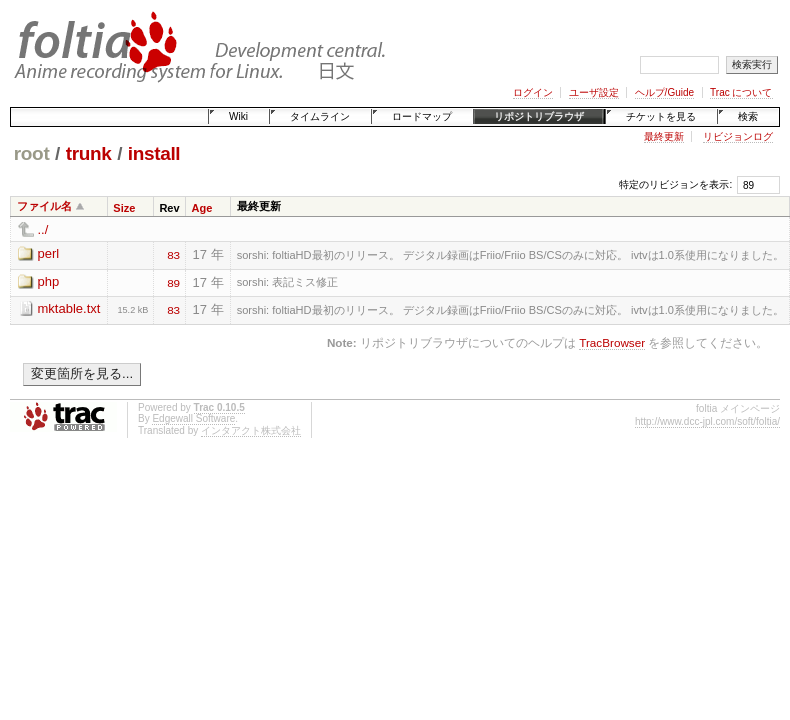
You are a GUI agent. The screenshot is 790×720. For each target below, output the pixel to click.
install (154, 153)
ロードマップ (422, 116)
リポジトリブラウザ (539, 116)
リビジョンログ (738, 136)
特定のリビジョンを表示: (675, 184)
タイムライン (320, 116)
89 (173, 282)
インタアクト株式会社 (251, 430)
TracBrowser (612, 342)
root (32, 153)
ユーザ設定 (594, 92)
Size (124, 208)
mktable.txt (69, 308)
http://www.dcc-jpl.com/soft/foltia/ (707, 421)
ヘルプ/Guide (664, 92)
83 (173, 254)
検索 (748, 116)
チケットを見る (661, 116)
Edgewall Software (193, 418)
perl (49, 253)
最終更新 (664, 136)
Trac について (741, 92)
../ (43, 229)
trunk (89, 153)
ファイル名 (44, 206)
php (49, 281)
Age (202, 208)
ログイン (533, 92)
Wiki (238, 116)
